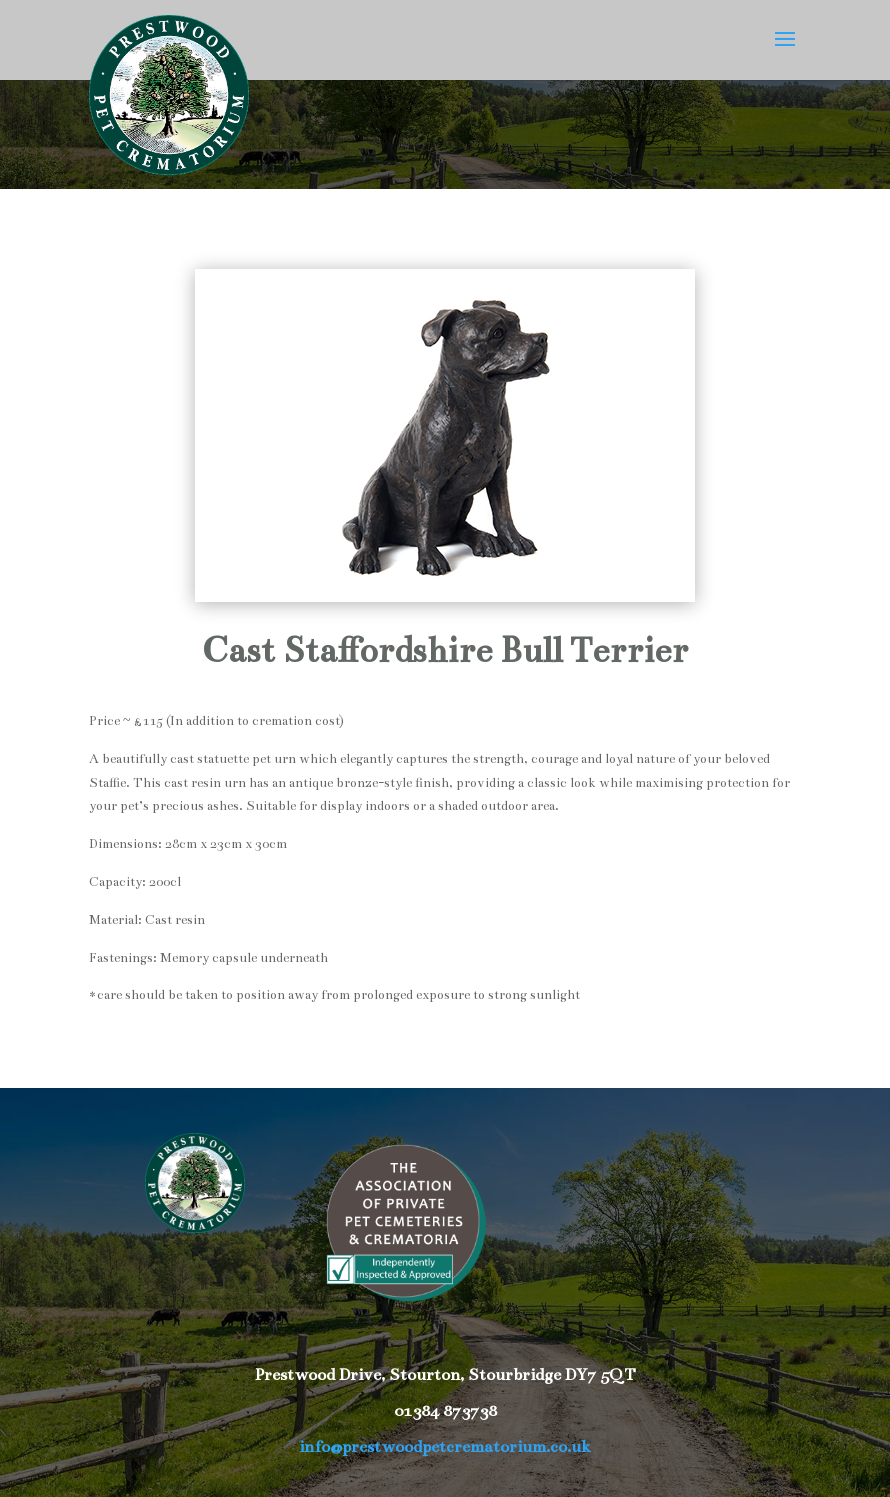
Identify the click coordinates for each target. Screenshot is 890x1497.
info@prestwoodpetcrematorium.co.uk (445, 1447)
